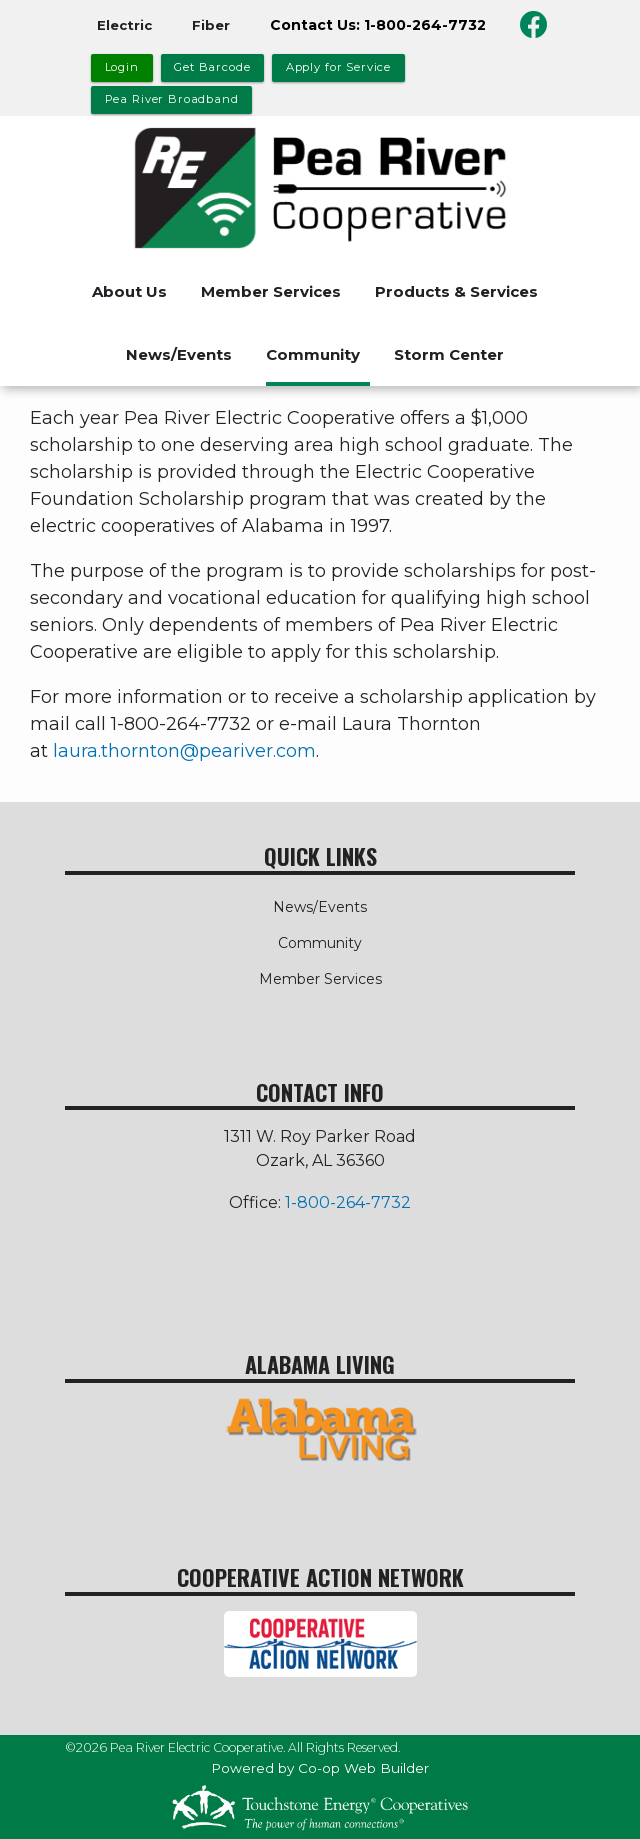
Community (313, 354)
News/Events (179, 354)
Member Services (271, 291)
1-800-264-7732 (348, 1202)
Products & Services (456, 291)
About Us (129, 291)
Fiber (211, 25)
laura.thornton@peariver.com (184, 751)
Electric (124, 25)
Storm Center (449, 354)
